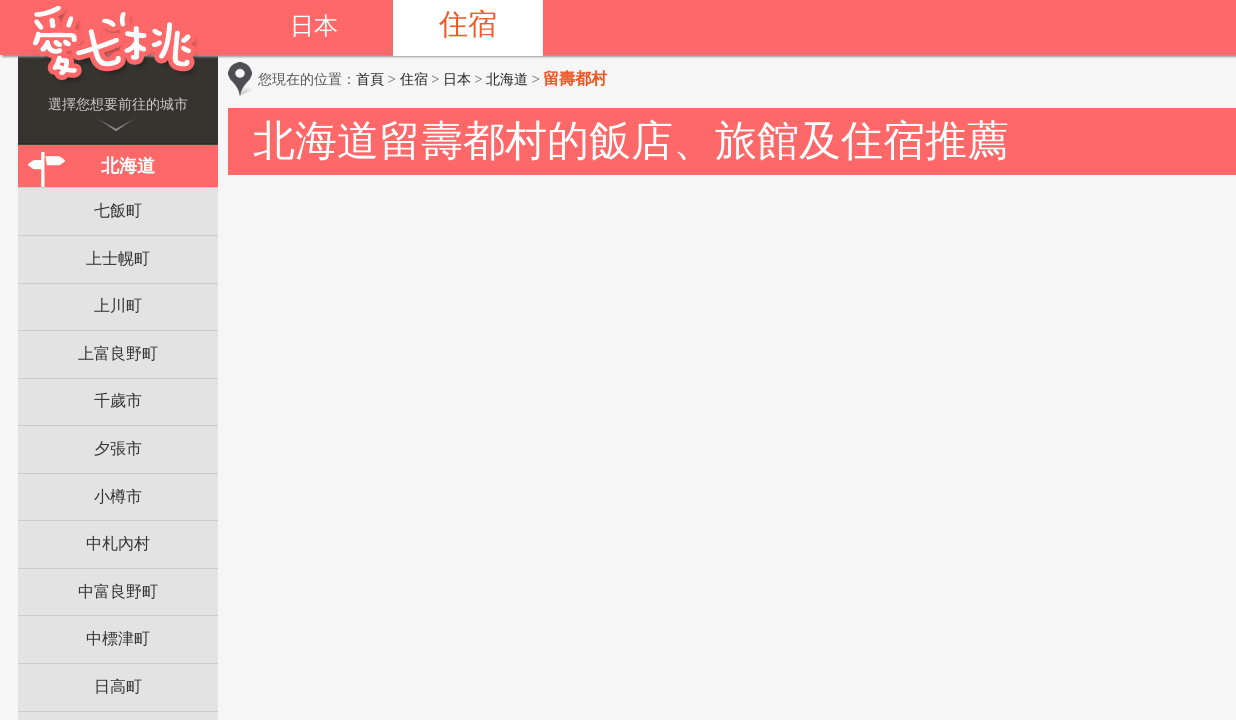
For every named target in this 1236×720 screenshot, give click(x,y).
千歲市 (118, 400)
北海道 (128, 166)
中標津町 (118, 638)
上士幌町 (118, 258)
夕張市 (118, 448)
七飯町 (118, 210)
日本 (314, 26)
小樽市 (118, 496)
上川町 (118, 305)
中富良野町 (118, 591)
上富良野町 (118, 353)
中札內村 (118, 543)
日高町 (118, 686)
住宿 (468, 24)
